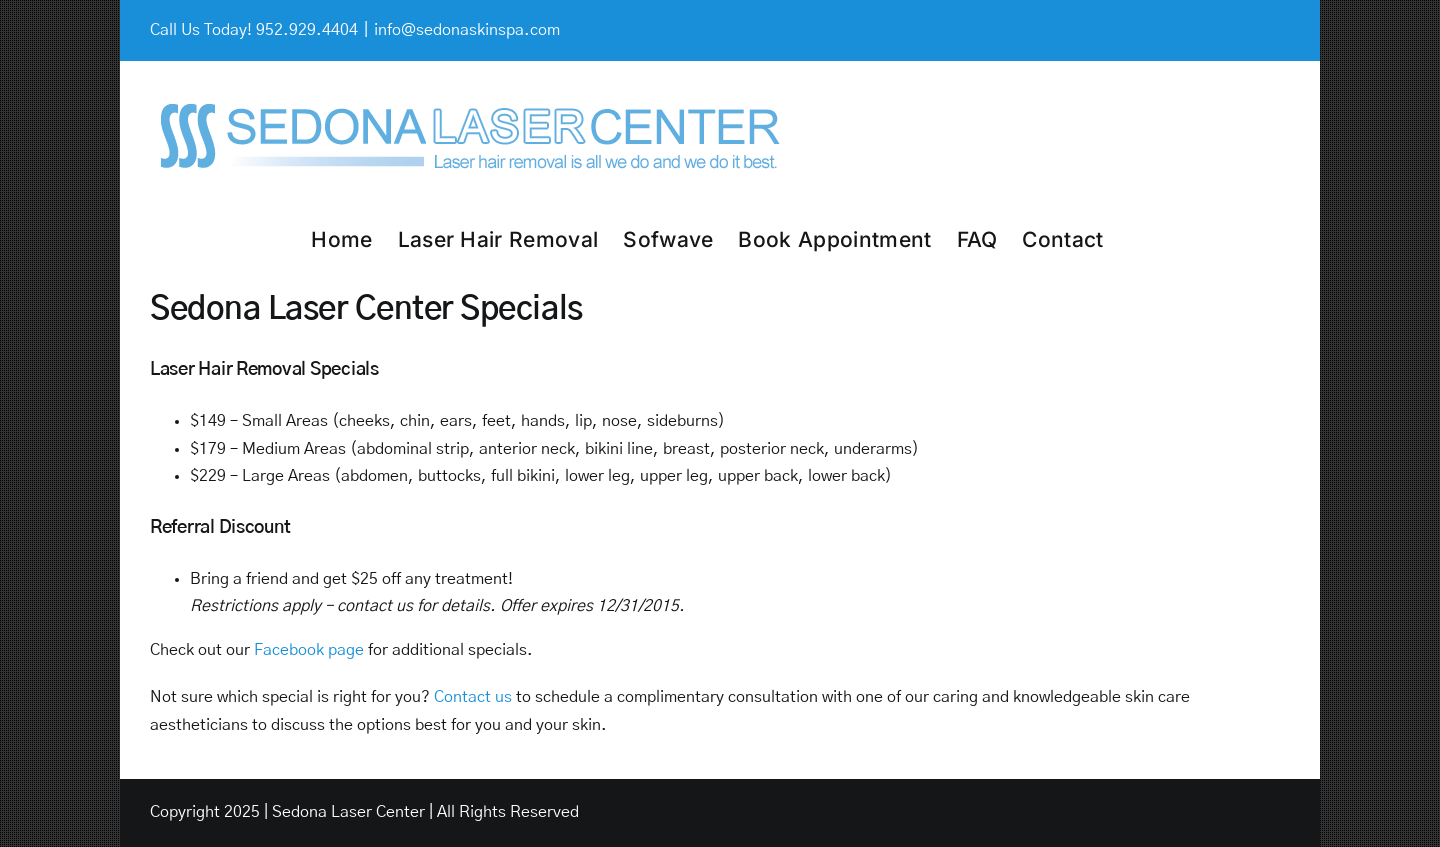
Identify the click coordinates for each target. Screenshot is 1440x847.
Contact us (473, 697)
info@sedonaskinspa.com (467, 30)
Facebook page (309, 650)
